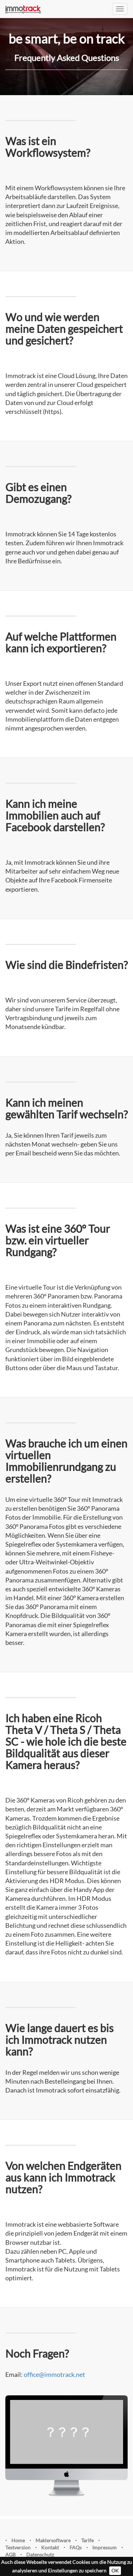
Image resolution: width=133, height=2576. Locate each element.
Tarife (87, 2540)
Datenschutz (40, 2555)
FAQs (76, 2547)
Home (18, 2540)
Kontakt (50, 2547)
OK (115, 2570)
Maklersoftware (53, 2540)
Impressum (104, 2547)
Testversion (18, 2547)
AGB (10, 2555)
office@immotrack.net (54, 2374)
